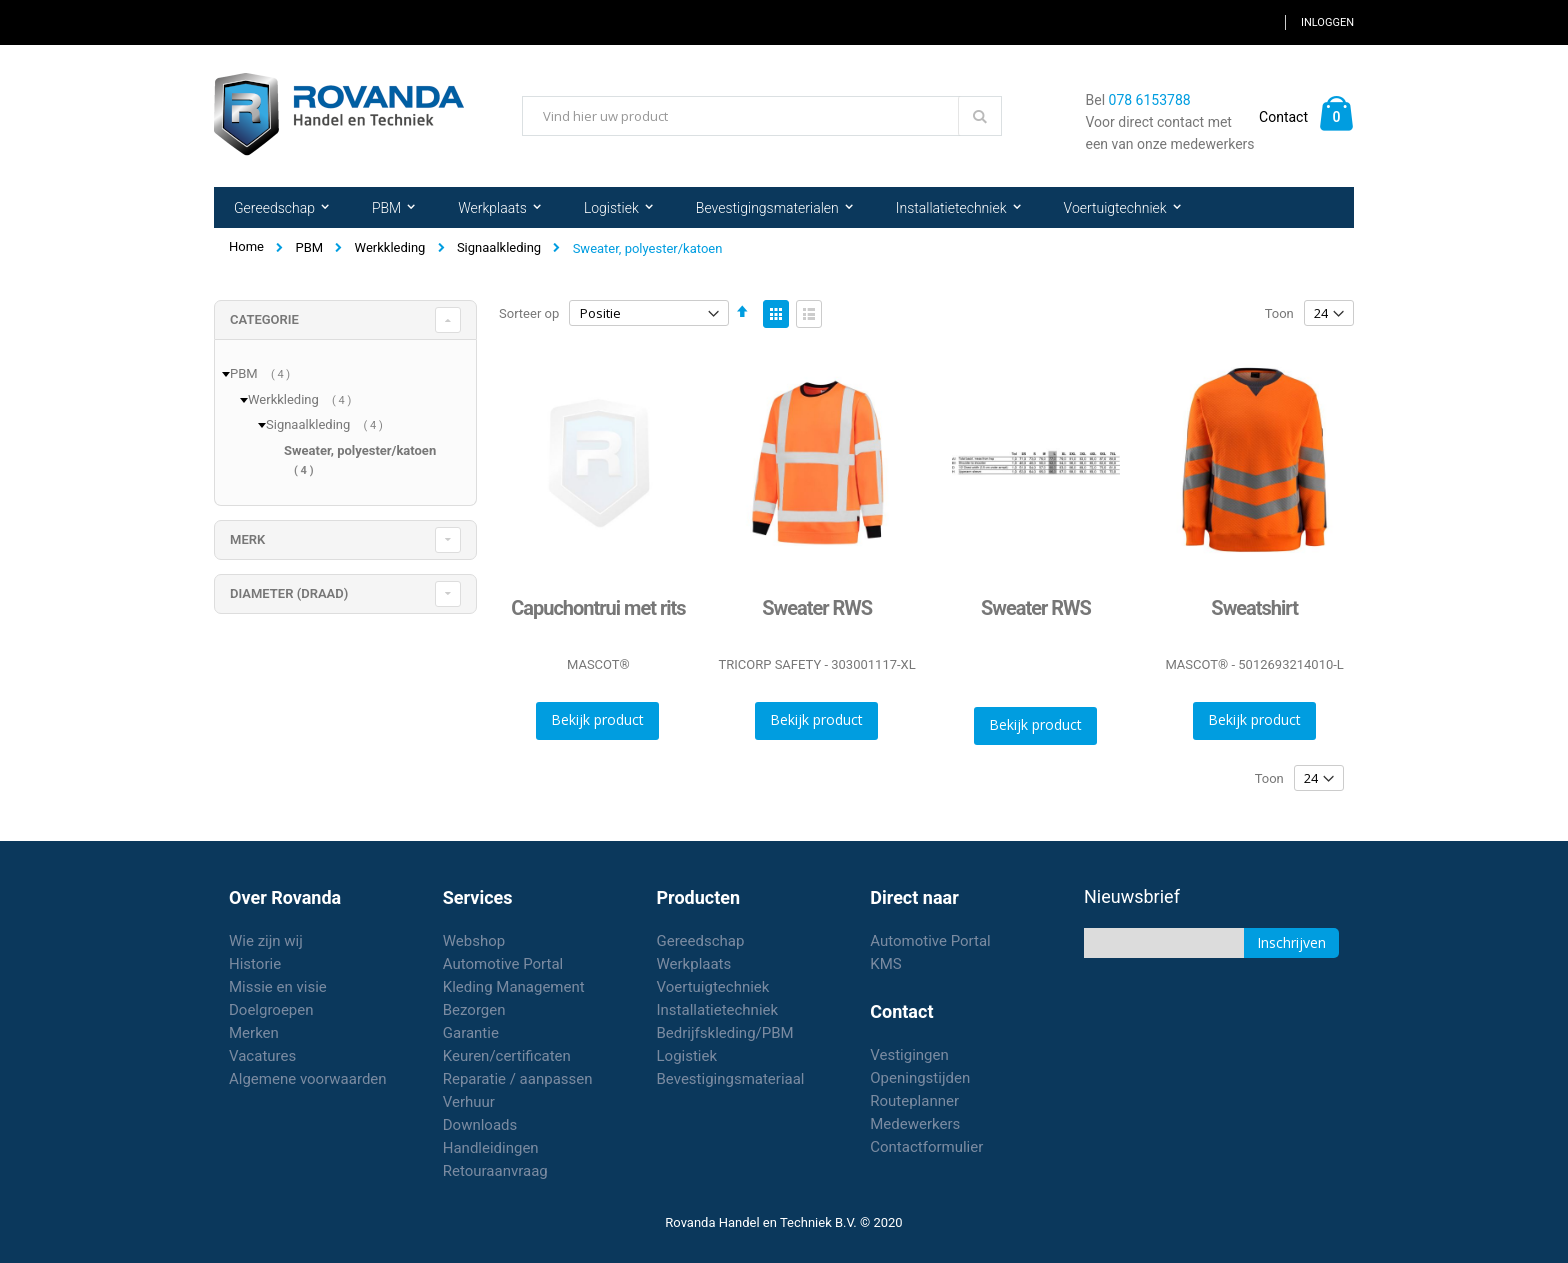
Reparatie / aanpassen (518, 1079)
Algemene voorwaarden (308, 1079)
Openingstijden (920, 1078)
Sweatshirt (1254, 608)
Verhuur (469, 1102)
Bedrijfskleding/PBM (725, 1033)
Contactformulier (926, 1147)
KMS (885, 964)
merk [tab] (247, 539)
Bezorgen (474, 1010)
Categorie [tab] (264, 319)
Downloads (480, 1125)
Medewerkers (915, 1124)
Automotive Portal (503, 964)
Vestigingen (909, 1055)
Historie (255, 964)
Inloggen (1327, 22)
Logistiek (687, 1056)
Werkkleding (390, 247)
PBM (309, 247)
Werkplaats (694, 964)
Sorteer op (529, 313)
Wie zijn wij (266, 941)
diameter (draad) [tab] (289, 593)
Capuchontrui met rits (598, 608)
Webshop (474, 941)
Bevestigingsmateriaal (731, 1079)
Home (246, 246)
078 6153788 (1150, 100)
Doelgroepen (271, 1010)
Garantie (471, 1033)
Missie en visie (278, 987)
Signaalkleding (499, 247)
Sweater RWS (817, 608)
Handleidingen (491, 1148)
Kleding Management (514, 987)
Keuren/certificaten (507, 1056)
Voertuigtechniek (713, 987)
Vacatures (262, 1056)
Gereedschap (701, 941)
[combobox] (762, 116)
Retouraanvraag (495, 1171)
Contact (1283, 117)
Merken (254, 1033)
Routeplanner (914, 1101)
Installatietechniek (718, 1010)
